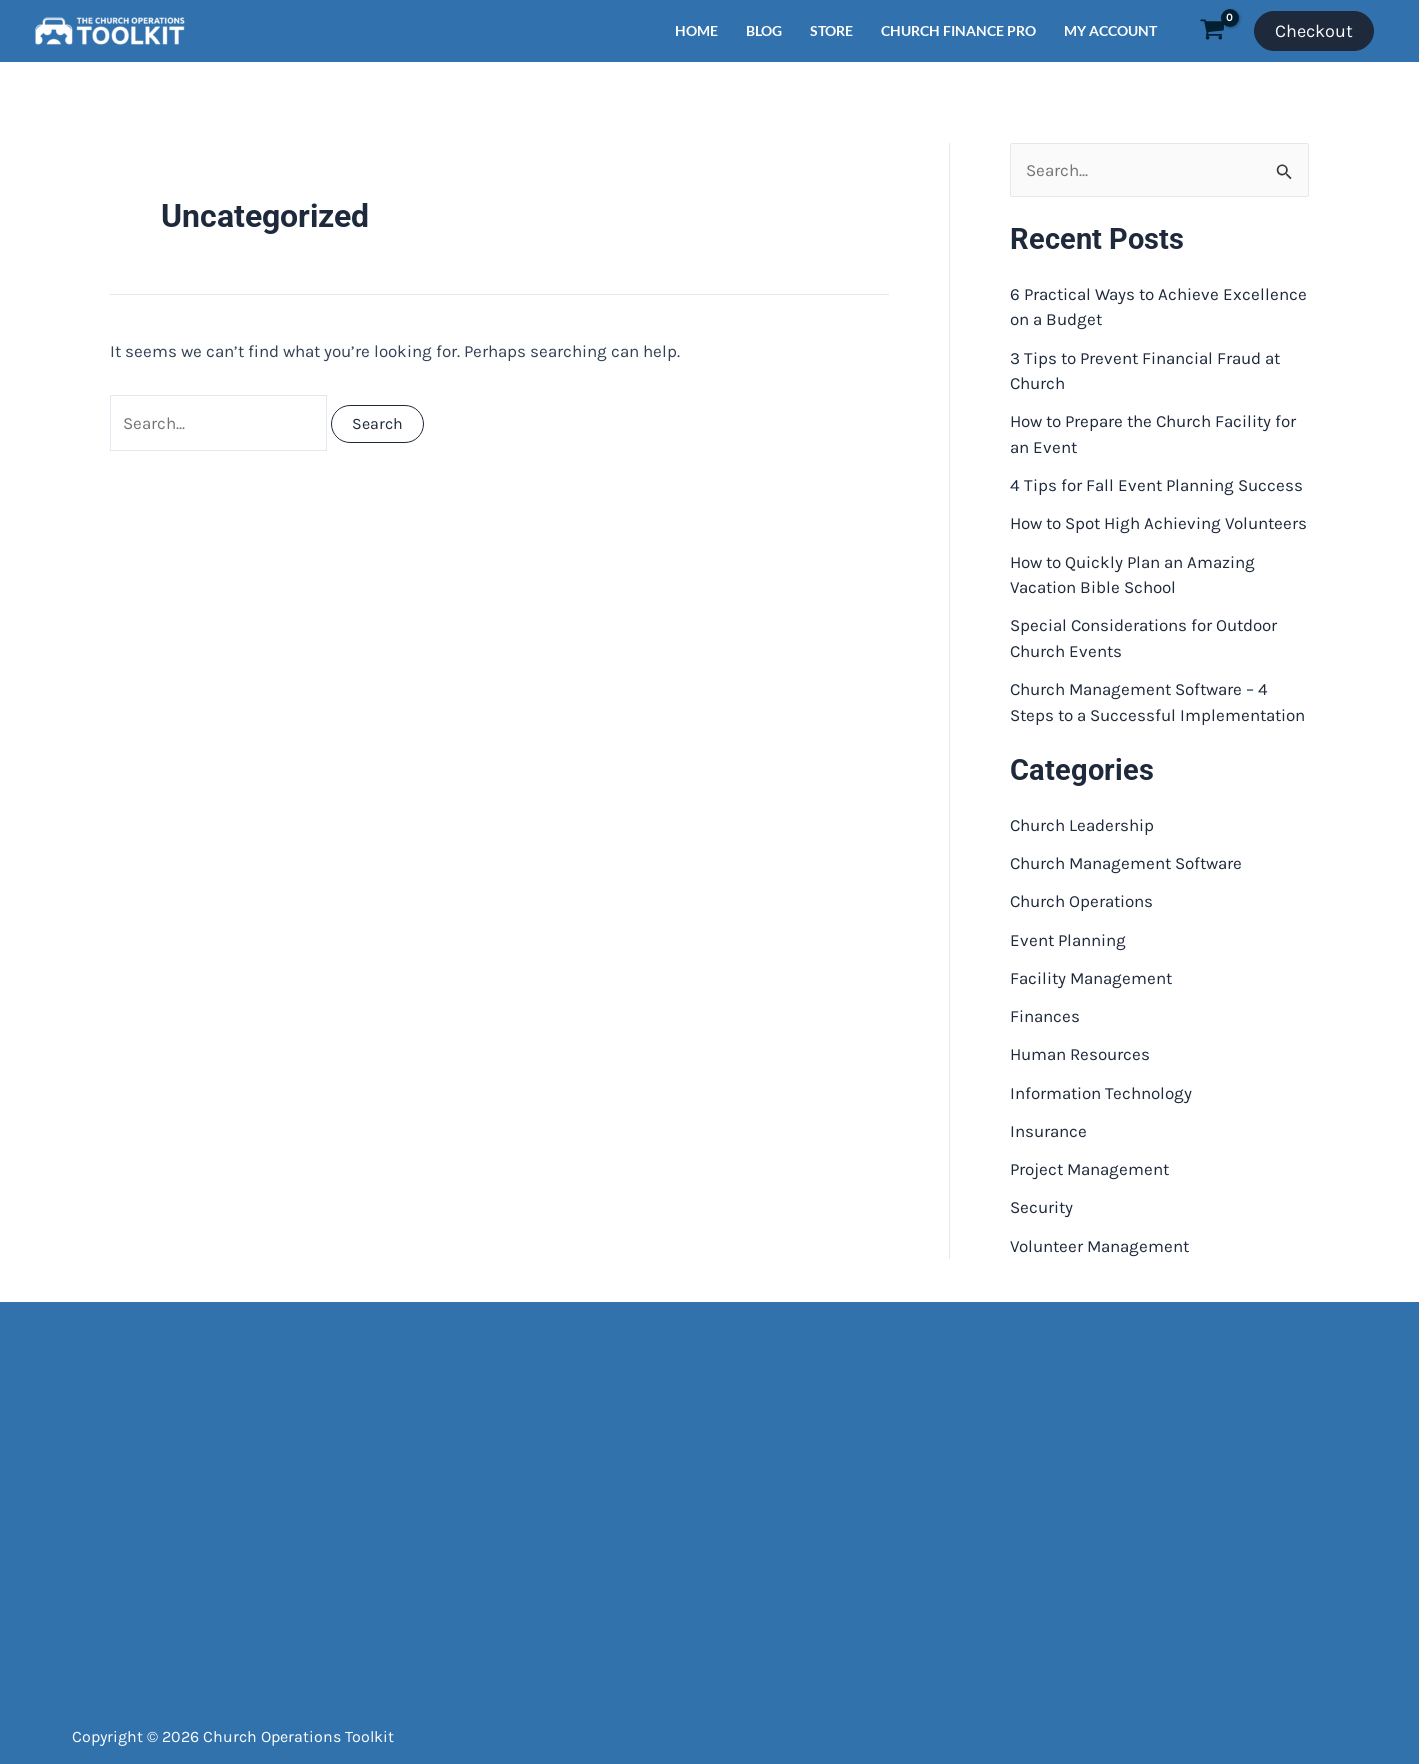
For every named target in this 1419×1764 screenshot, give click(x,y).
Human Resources (1080, 1054)
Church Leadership (1082, 825)
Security (1041, 1207)
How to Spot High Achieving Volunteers (1158, 523)
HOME (696, 30)
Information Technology (1101, 1093)
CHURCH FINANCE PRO (958, 30)
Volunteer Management (1099, 1246)
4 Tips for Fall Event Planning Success (1156, 485)
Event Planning (1068, 940)
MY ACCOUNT (1110, 30)
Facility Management (1091, 978)
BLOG (764, 30)
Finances (1045, 1016)
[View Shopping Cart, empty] (1212, 31)
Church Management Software (1126, 863)
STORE (831, 30)
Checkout (1314, 31)
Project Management (1089, 1169)
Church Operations (1081, 901)
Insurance (1048, 1131)
